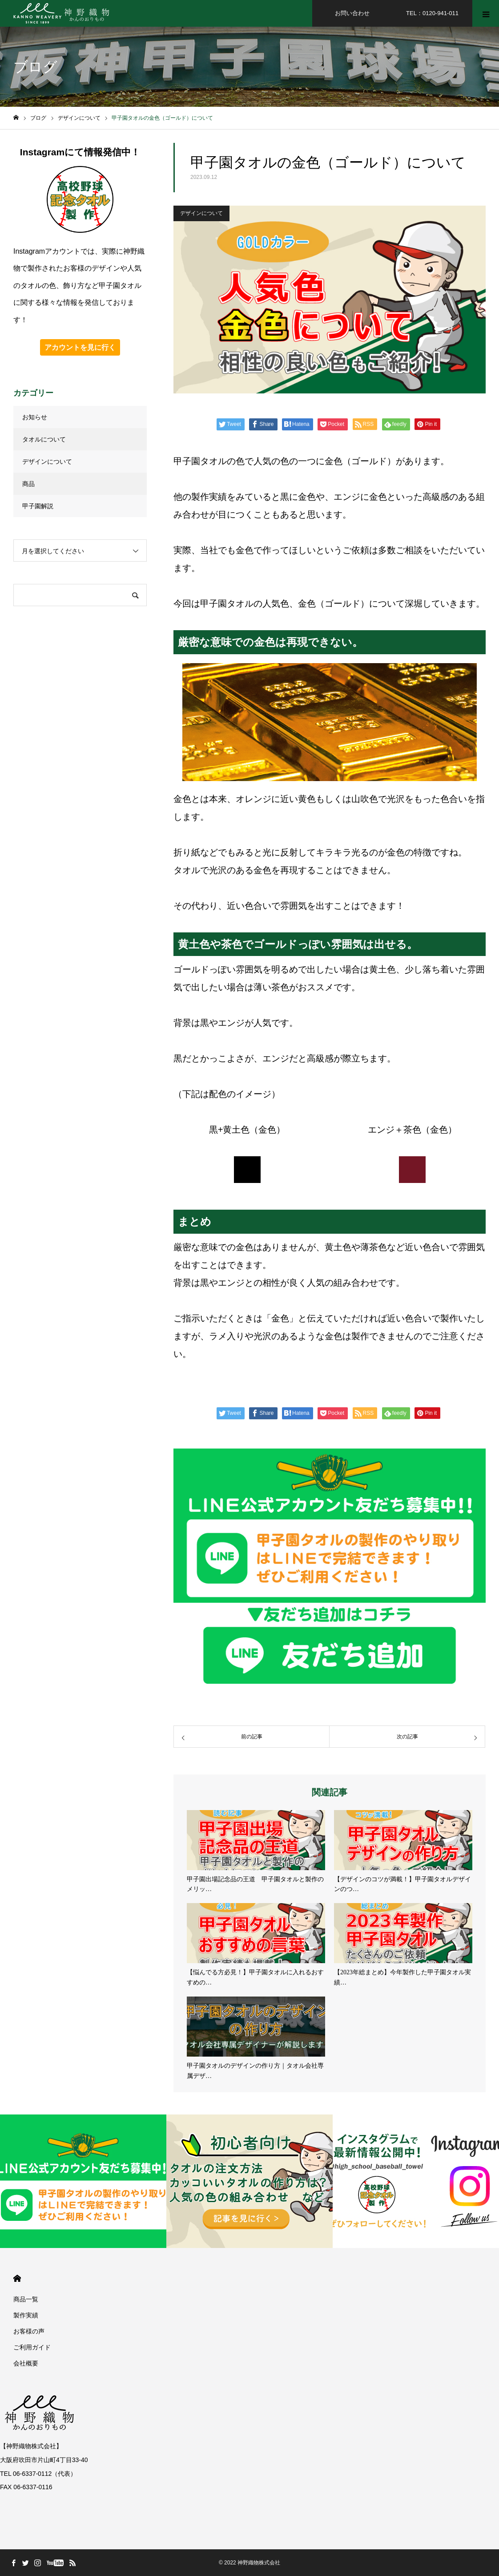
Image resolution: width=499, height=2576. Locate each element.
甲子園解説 (37, 506)
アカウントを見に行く (80, 347)
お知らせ (34, 417)
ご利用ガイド (32, 2347)
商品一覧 (25, 2299)
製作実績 (25, 2315)
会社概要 (25, 2363)
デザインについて (201, 213)
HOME (17, 2278)
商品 (28, 483)
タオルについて (44, 439)
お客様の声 (28, 2331)
